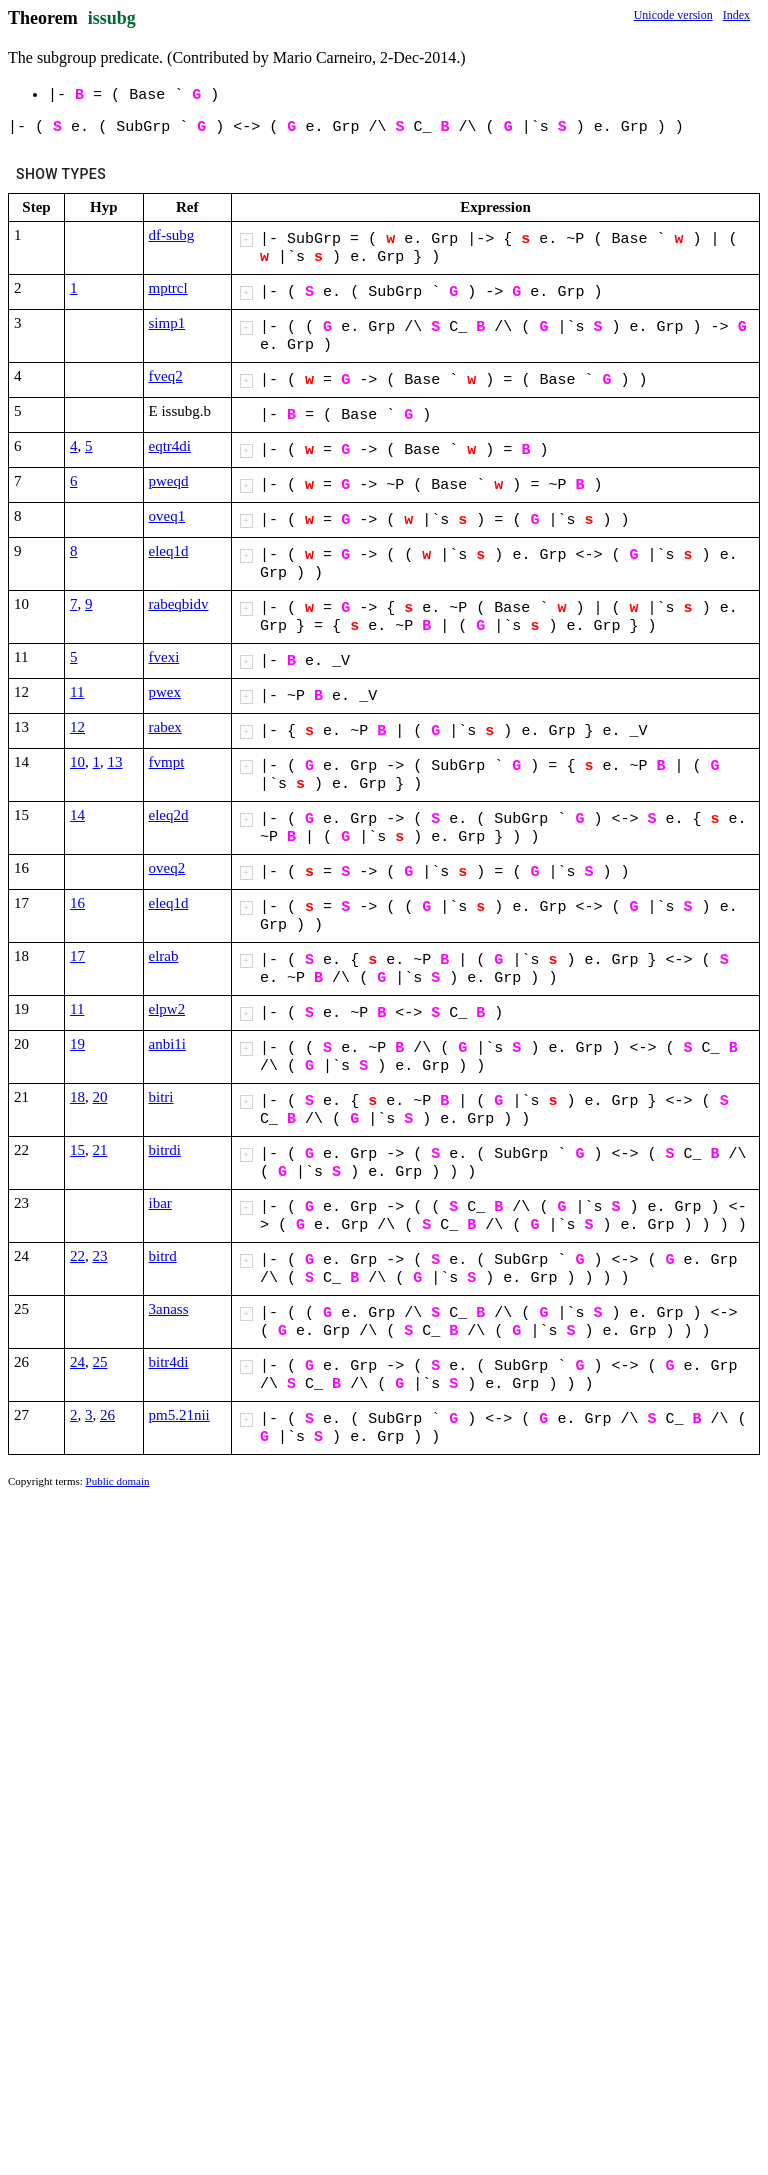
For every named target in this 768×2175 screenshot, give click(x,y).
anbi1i (168, 1044)
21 (100, 1150)
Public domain (118, 1481)
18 (77, 1097)
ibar (160, 1203)
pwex (165, 692)
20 (100, 1097)
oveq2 (167, 868)
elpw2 (167, 1009)
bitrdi (165, 1150)
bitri (161, 1097)
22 (77, 1256)
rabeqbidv (179, 604)
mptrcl (168, 288)
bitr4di (169, 1362)
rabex (165, 727)
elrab (164, 956)
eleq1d (169, 551)
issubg (112, 18)
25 (100, 1362)
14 (77, 815)
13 (115, 762)
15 (77, 1150)
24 (77, 1362)
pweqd (169, 481)
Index (736, 15)
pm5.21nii (179, 1415)
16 (77, 903)
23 (100, 1256)
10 (77, 762)
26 (107, 1415)
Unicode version (673, 15)
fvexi (164, 657)
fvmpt (167, 762)
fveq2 (166, 376)
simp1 (167, 323)
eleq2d (169, 815)
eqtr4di (170, 446)
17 (77, 956)
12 (77, 727)
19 (77, 1044)
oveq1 (167, 516)
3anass (169, 1309)
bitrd (163, 1256)
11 (77, 692)
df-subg (172, 235)
